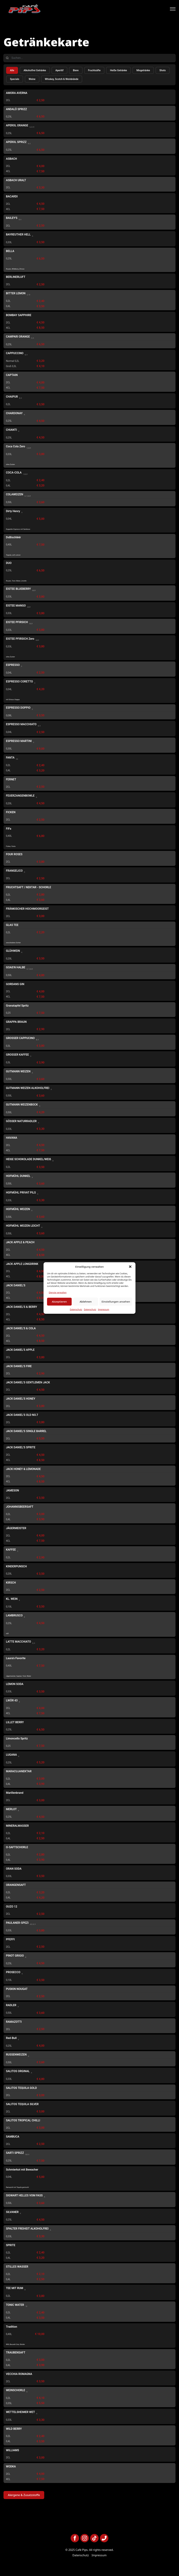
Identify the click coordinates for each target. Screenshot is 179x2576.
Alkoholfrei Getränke (35, 71)
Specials (14, 80)
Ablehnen (86, 1301)
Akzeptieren (59, 1301)
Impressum (103, 1309)
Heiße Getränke (118, 71)
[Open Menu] (173, 9)
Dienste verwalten (58, 1292)
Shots (162, 71)
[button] (130, 1266)
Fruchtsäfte (94, 71)
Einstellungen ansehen (116, 1301)
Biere (75, 71)
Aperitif (59, 71)
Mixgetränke (143, 71)
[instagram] (84, 2539)
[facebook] (75, 2539)
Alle (12, 71)
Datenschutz (76, 1309)
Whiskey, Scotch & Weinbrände (61, 80)
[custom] (94, 2539)
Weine (32, 80)
